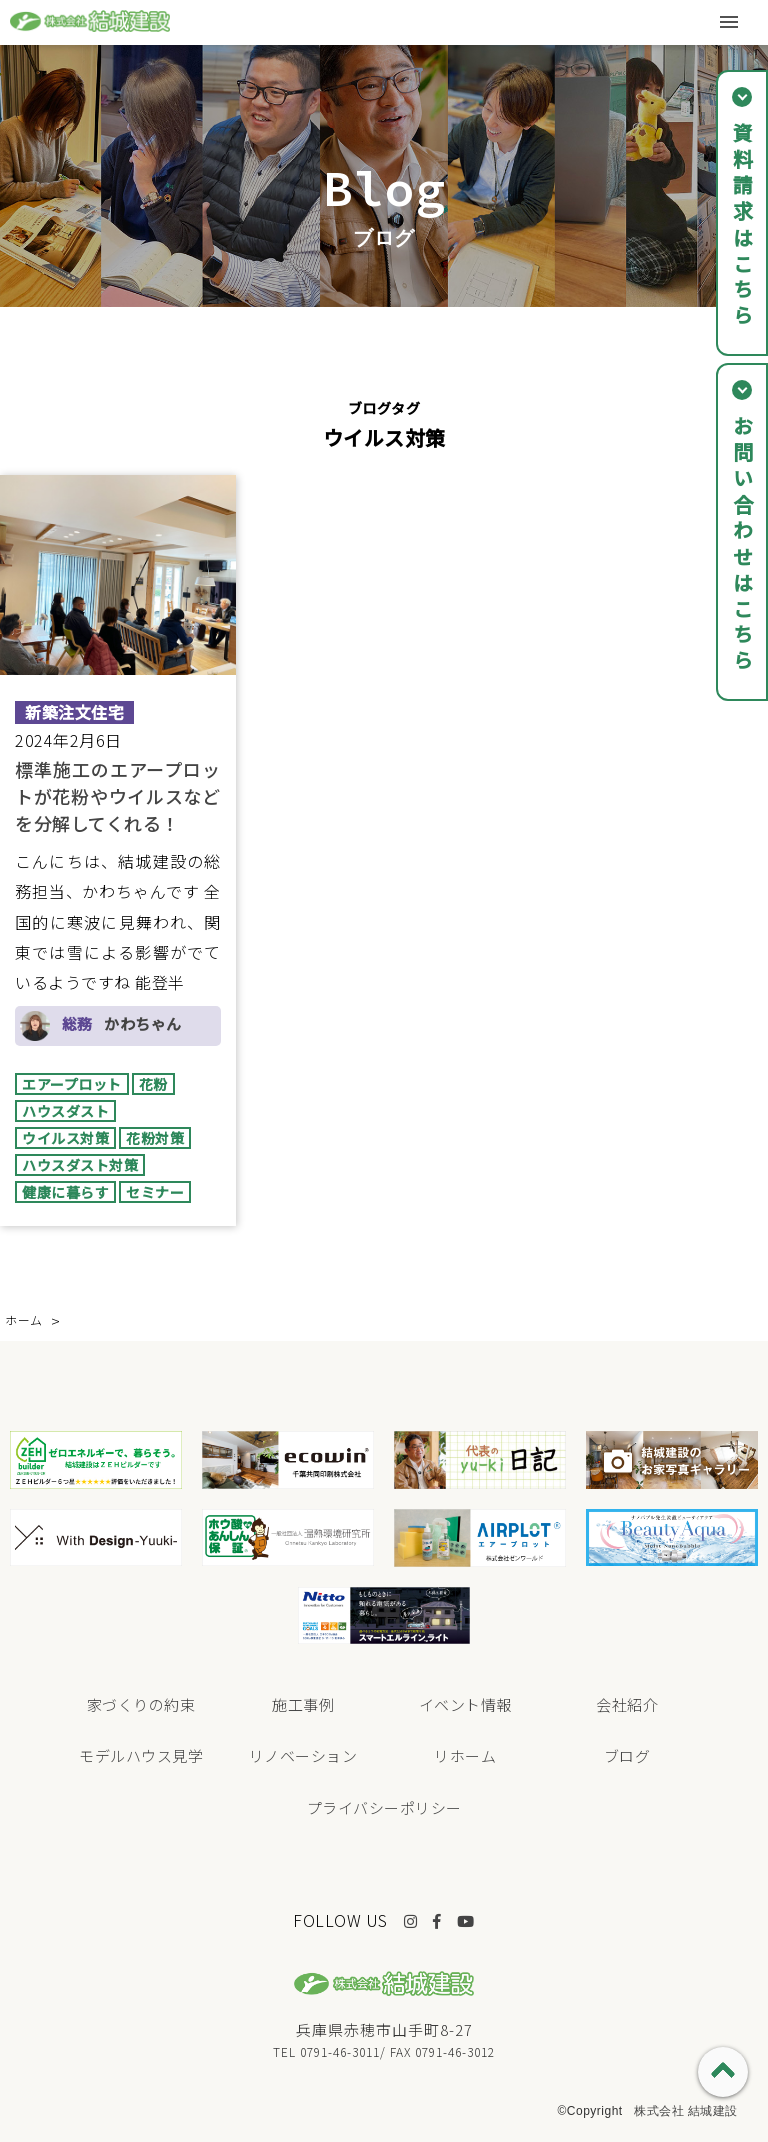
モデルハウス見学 (141, 1755)
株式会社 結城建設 (686, 2111)
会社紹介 (627, 1704)
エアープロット (72, 1084)
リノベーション (303, 1755)
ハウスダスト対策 (80, 1165)
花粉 (153, 1084)
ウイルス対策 (65, 1138)
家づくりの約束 (141, 1704)
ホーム (24, 1319)
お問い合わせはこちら (742, 545)
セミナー (155, 1192)
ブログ (627, 1755)
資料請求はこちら (742, 226)
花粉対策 (155, 1138)
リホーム (465, 1755)
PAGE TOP (723, 2072)
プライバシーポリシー (384, 1807)
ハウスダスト (65, 1111)
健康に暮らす (65, 1192)
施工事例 (303, 1704)
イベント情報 (465, 1704)
